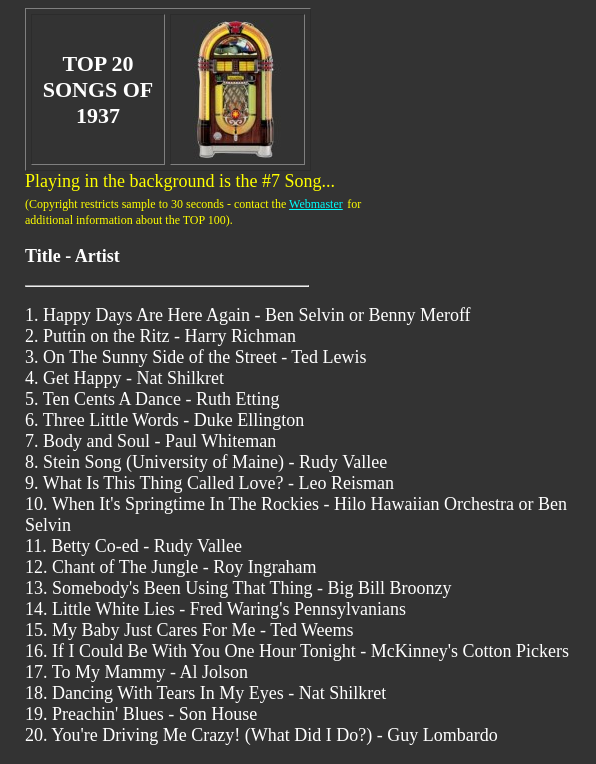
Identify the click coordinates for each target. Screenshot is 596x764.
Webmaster (316, 204)
